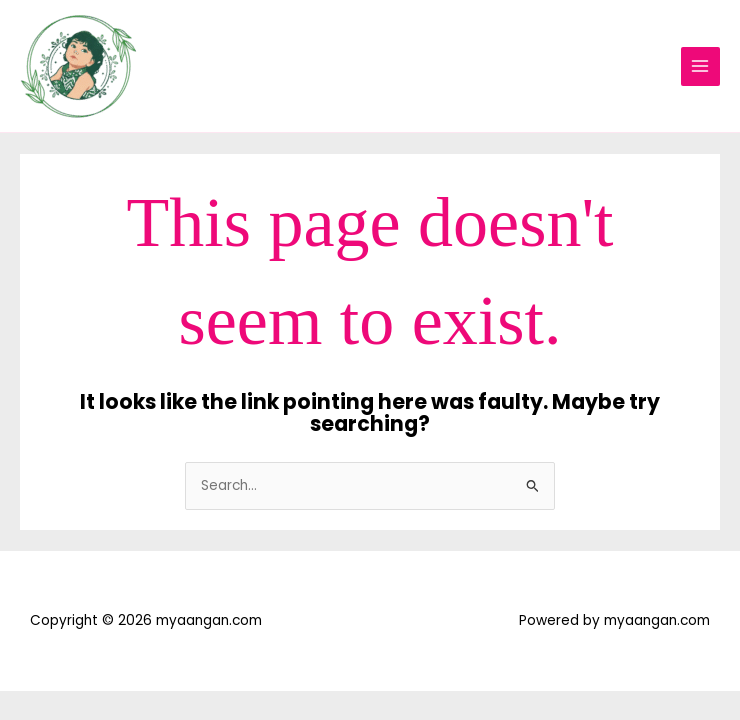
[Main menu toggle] (700, 66)
